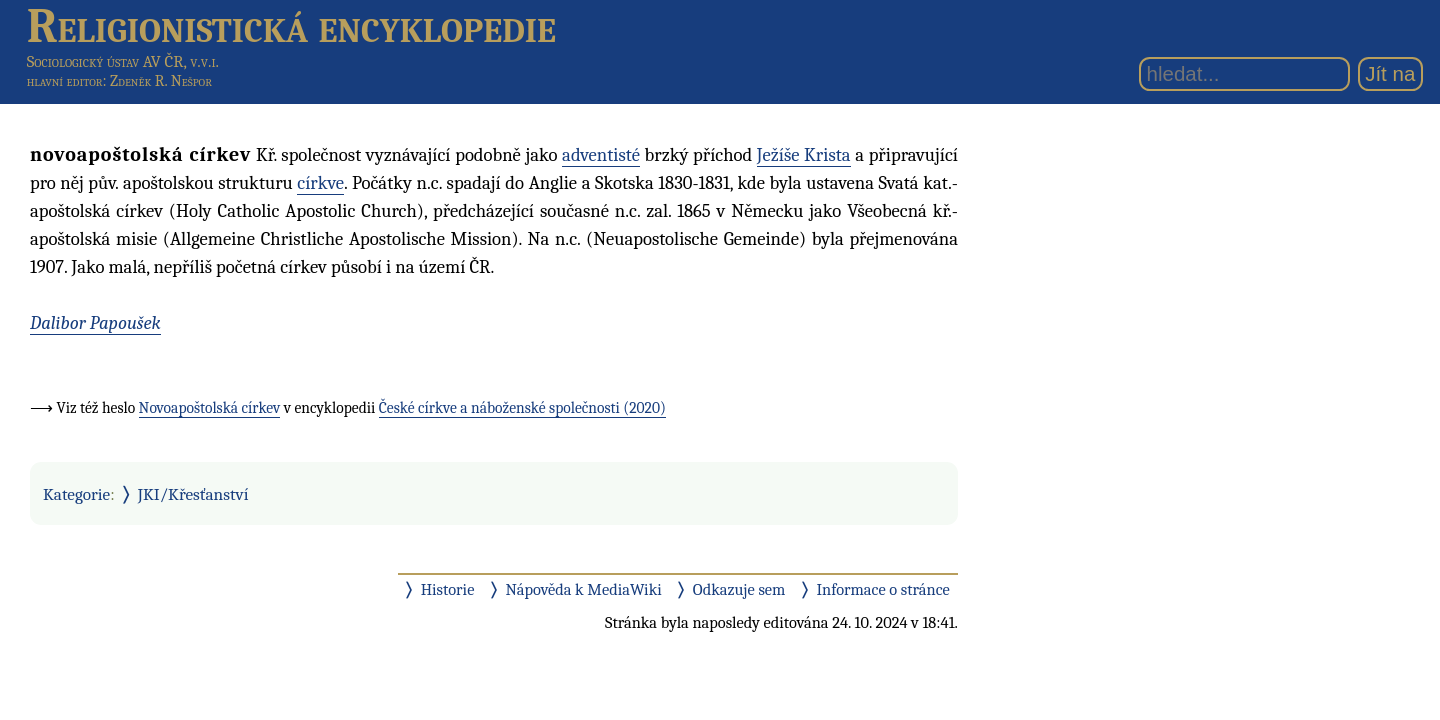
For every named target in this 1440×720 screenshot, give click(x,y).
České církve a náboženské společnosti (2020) (522, 408)
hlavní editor (65, 81)
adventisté (601, 155)
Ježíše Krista (804, 155)
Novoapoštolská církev (210, 408)
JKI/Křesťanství (193, 494)
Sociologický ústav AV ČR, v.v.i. (123, 61)
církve (320, 183)
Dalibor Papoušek (95, 323)
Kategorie (76, 494)
